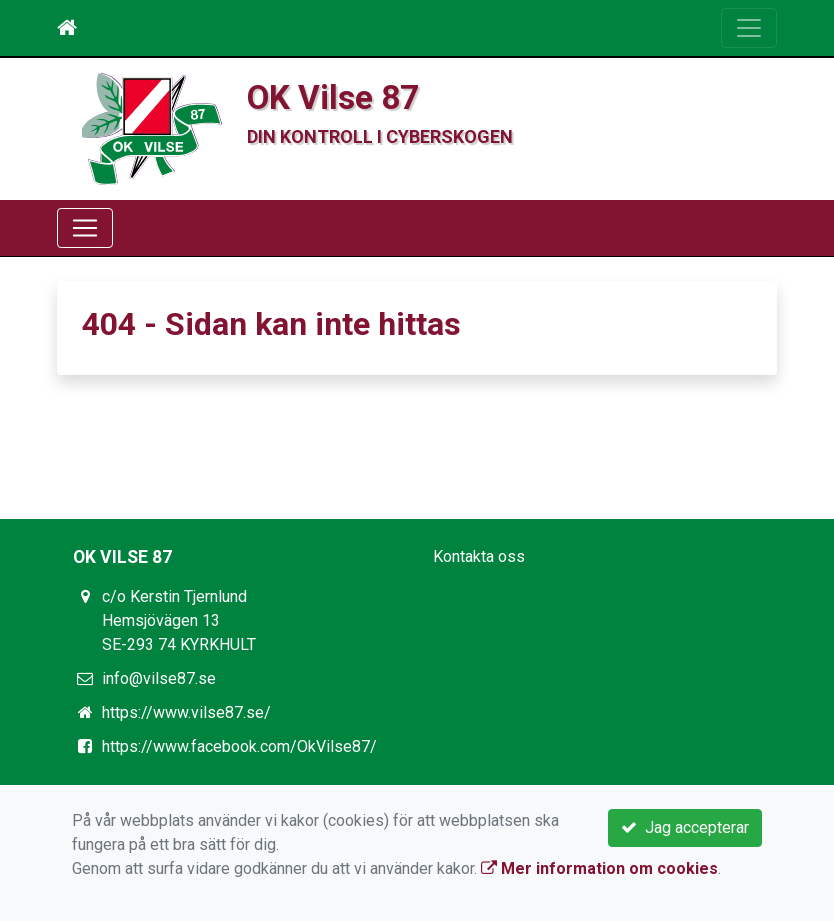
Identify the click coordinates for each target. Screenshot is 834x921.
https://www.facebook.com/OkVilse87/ (239, 746)
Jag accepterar (685, 827)
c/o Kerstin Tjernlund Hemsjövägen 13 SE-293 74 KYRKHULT (179, 620)
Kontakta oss (479, 556)
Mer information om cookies (599, 868)
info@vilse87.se (159, 678)
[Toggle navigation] (749, 28)
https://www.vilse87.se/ (186, 712)
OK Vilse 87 (333, 97)
